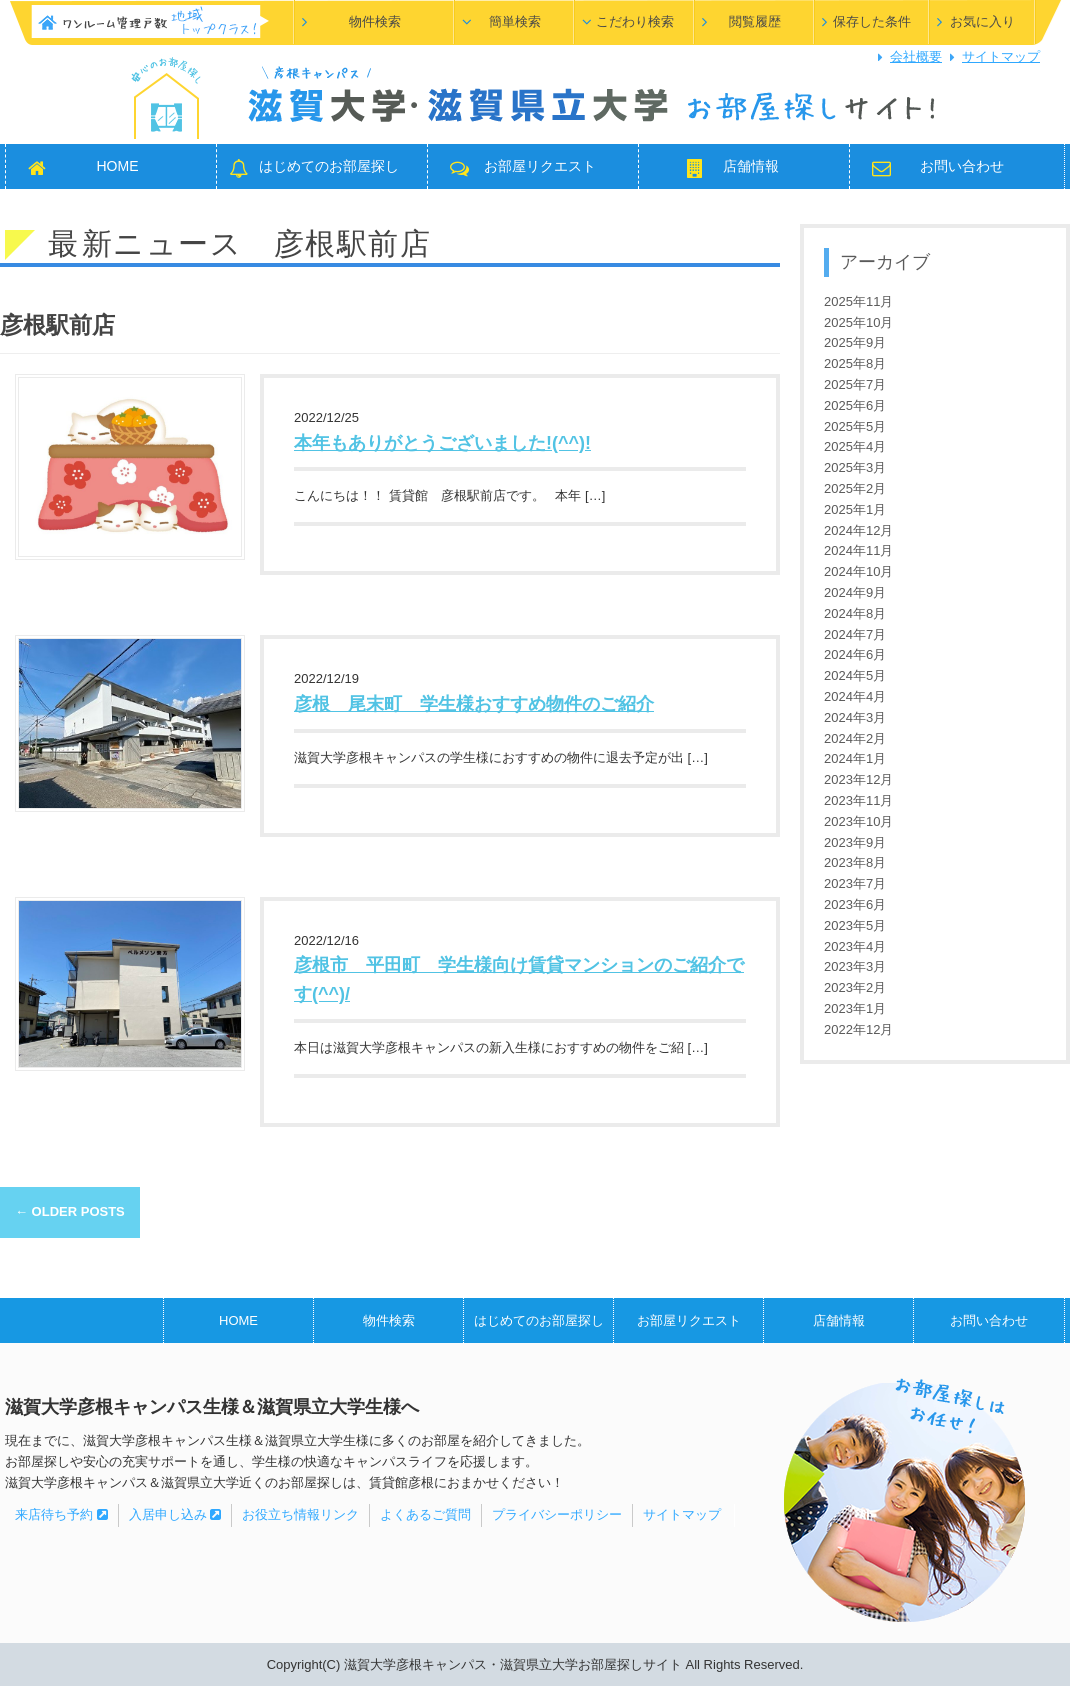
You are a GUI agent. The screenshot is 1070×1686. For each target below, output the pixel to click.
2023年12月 (858, 779)
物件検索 (375, 21)
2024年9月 (855, 592)
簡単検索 (515, 21)
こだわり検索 (635, 21)
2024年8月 (855, 613)
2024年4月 (855, 696)
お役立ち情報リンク (300, 1514)
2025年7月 (855, 384)
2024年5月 (855, 675)
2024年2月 (855, 738)
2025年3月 (855, 467)
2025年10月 (858, 322)
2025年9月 (855, 342)
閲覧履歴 (755, 21)
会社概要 (916, 56)
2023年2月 (855, 987)
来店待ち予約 (61, 1514)
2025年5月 (855, 426)
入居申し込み (175, 1514)
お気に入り (982, 21)
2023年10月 (858, 821)
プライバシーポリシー (557, 1514)
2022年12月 (858, 1029)
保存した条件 (872, 21)
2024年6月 (855, 654)
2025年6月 (855, 405)
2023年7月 (855, 883)
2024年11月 (858, 550)
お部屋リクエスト (540, 166)
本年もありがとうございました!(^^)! (442, 443)
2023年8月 (855, 862)
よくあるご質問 (425, 1514)
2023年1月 (855, 1008)
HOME (118, 166)
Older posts (70, 1211)
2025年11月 (858, 301)
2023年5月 (855, 925)
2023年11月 (858, 800)
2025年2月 (855, 488)
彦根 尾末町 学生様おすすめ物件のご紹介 (474, 704)
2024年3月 (855, 717)
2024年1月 (855, 758)
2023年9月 (855, 842)
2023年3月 (855, 966)
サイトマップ (1001, 56)
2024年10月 (858, 571)
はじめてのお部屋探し (329, 166)
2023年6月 (855, 904)
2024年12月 (858, 530)
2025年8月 (855, 363)
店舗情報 (751, 166)
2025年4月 (855, 446)
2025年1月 (855, 509)
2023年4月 (855, 946)
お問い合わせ (962, 166)
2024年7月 (855, 634)
